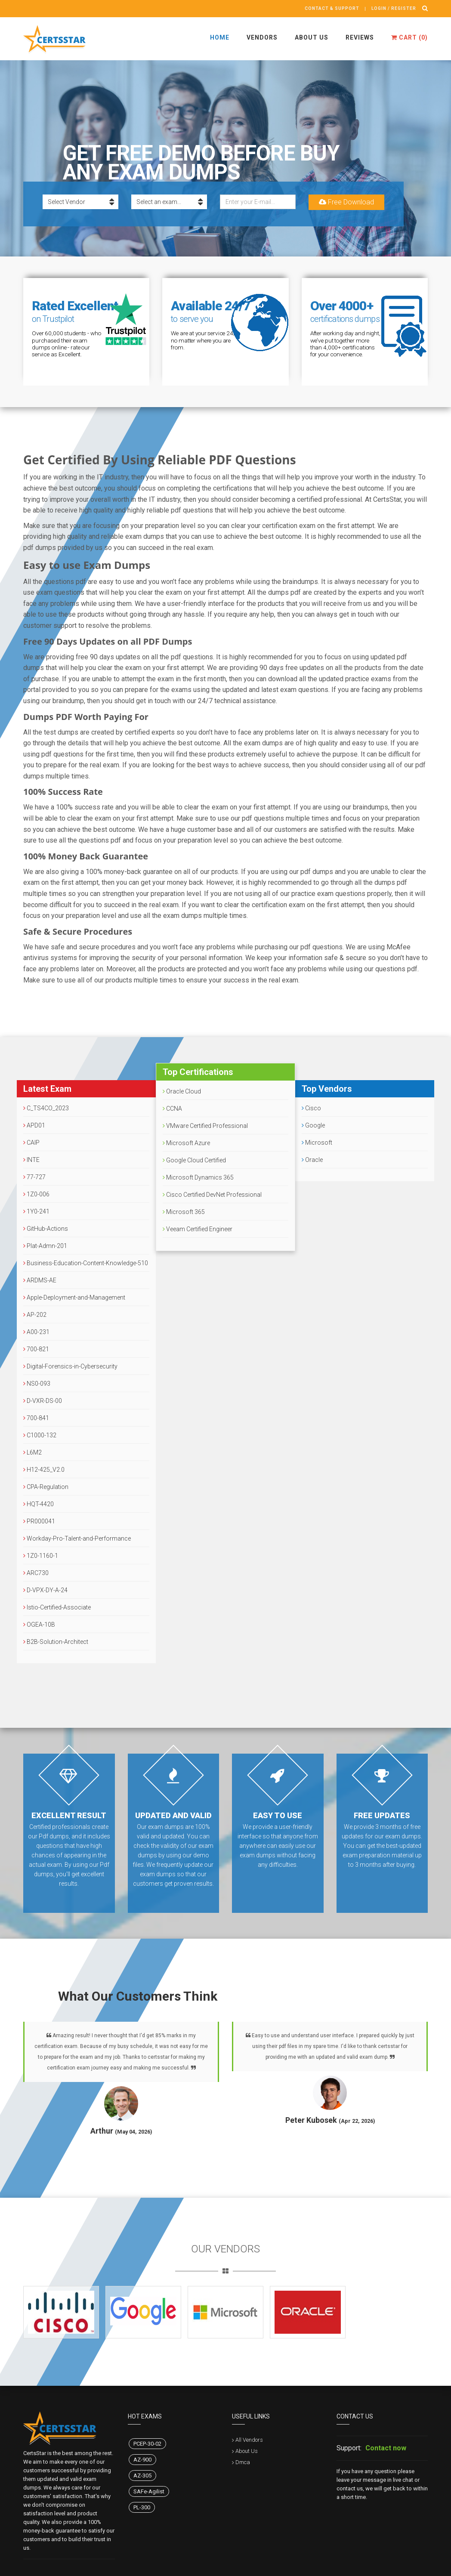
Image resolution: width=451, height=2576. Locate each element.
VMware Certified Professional (205, 1125)
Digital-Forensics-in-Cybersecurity (70, 1366)
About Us (311, 37)
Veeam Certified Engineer (197, 1229)
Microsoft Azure (186, 1143)
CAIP (31, 1142)
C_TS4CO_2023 (46, 1108)
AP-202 (34, 1314)
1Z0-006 (36, 1194)
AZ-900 (142, 2459)
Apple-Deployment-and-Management (74, 1297)
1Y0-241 (36, 1211)
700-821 (36, 1349)
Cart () (409, 37)
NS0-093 (36, 1383)
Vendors (262, 37)
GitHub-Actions (45, 1228)
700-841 (36, 1418)
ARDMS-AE (39, 1280)
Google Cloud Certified (194, 1160)
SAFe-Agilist (148, 2491)
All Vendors (249, 2440)
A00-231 (36, 1331)
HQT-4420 (38, 1504)
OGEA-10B (39, 1624)
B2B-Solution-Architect (55, 1641)
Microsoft (317, 1142)
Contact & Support (332, 8)
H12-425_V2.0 (44, 1469)
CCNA (172, 1108)
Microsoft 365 (184, 1211)
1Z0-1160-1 (40, 1555)
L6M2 (32, 1452)
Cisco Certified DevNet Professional (212, 1194)
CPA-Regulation (45, 1486)
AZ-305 (142, 2475)
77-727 (34, 1177)
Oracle (312, 1159)
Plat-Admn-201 (45, 1245)
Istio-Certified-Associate (57, 1607)
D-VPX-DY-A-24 (45, 1590)
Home (219, 37)
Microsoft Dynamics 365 (198, 1177)
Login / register (393, 8)
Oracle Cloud (182, 1091)
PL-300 (141, 2507)
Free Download (346, 202)
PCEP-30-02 (147, 2443)
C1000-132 (39, 1435)
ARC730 (36, 1572)
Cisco (311, 1108)
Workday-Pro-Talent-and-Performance (77, 1538)
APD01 (34, 1125)
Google (313, 1125)
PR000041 (39, 1521)
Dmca (242, 2462)
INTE (31, 1159)
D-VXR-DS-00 (42, 1400)
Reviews (360, 37)
